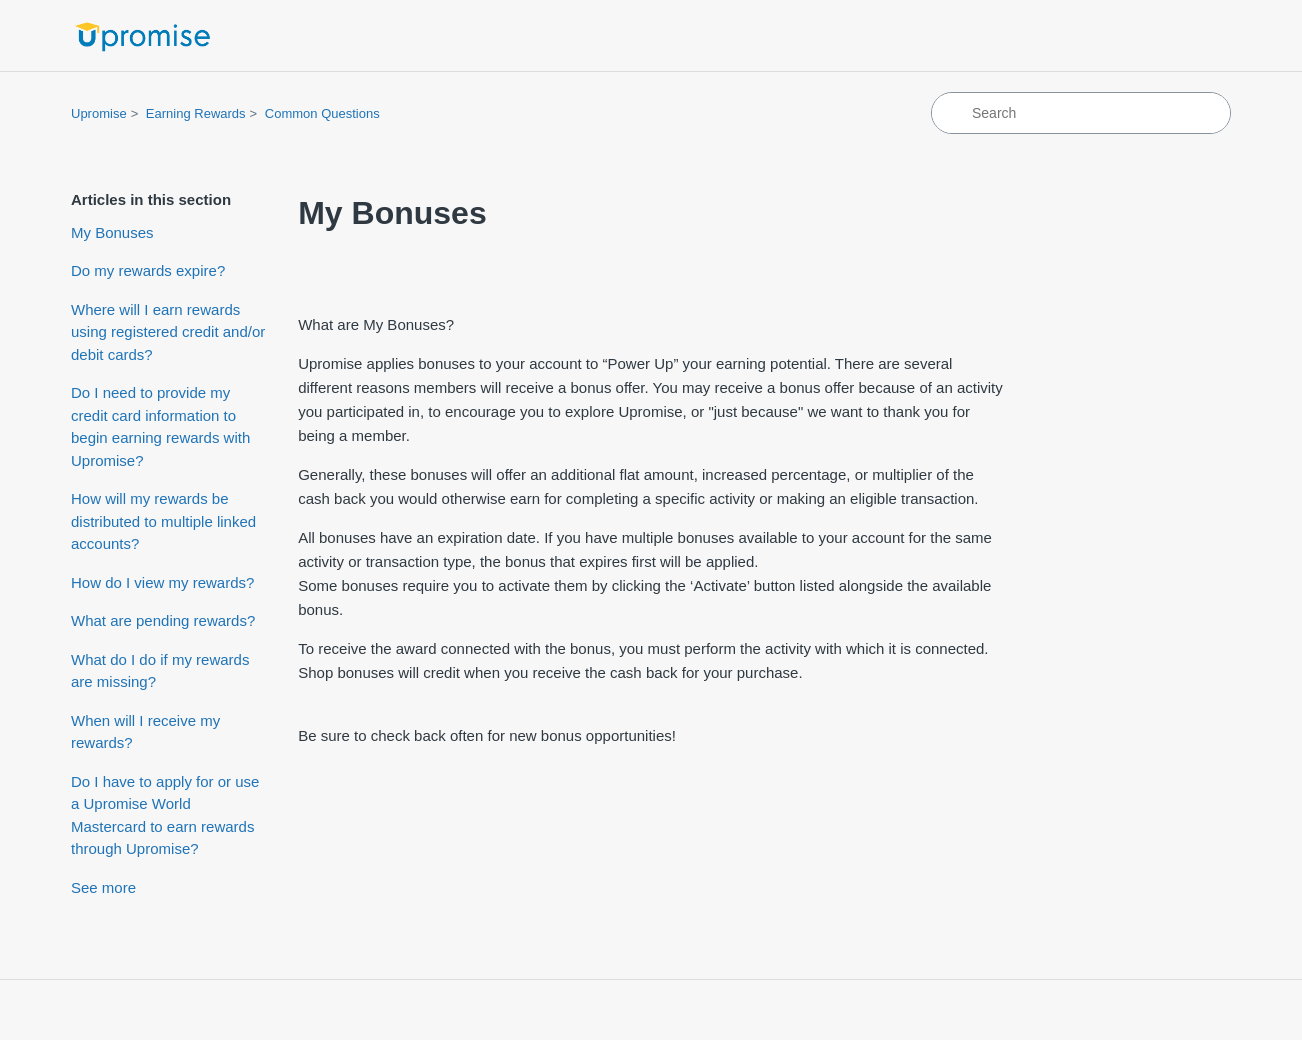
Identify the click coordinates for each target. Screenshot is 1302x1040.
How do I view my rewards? (162, 582)
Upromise (99, 113)
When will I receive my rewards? (145, 732)
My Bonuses (112, 232)
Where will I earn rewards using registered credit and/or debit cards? (168, 332)
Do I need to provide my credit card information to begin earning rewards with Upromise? (160, 426)
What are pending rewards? (163, 620)
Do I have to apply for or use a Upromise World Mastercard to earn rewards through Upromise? (165, 815)
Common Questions (322, 113)
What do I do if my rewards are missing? (160, 671)
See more (103, 887)
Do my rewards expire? (148, 270)
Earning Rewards (196, 113)
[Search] (1081, 113)
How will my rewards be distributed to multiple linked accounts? (163, 521)
